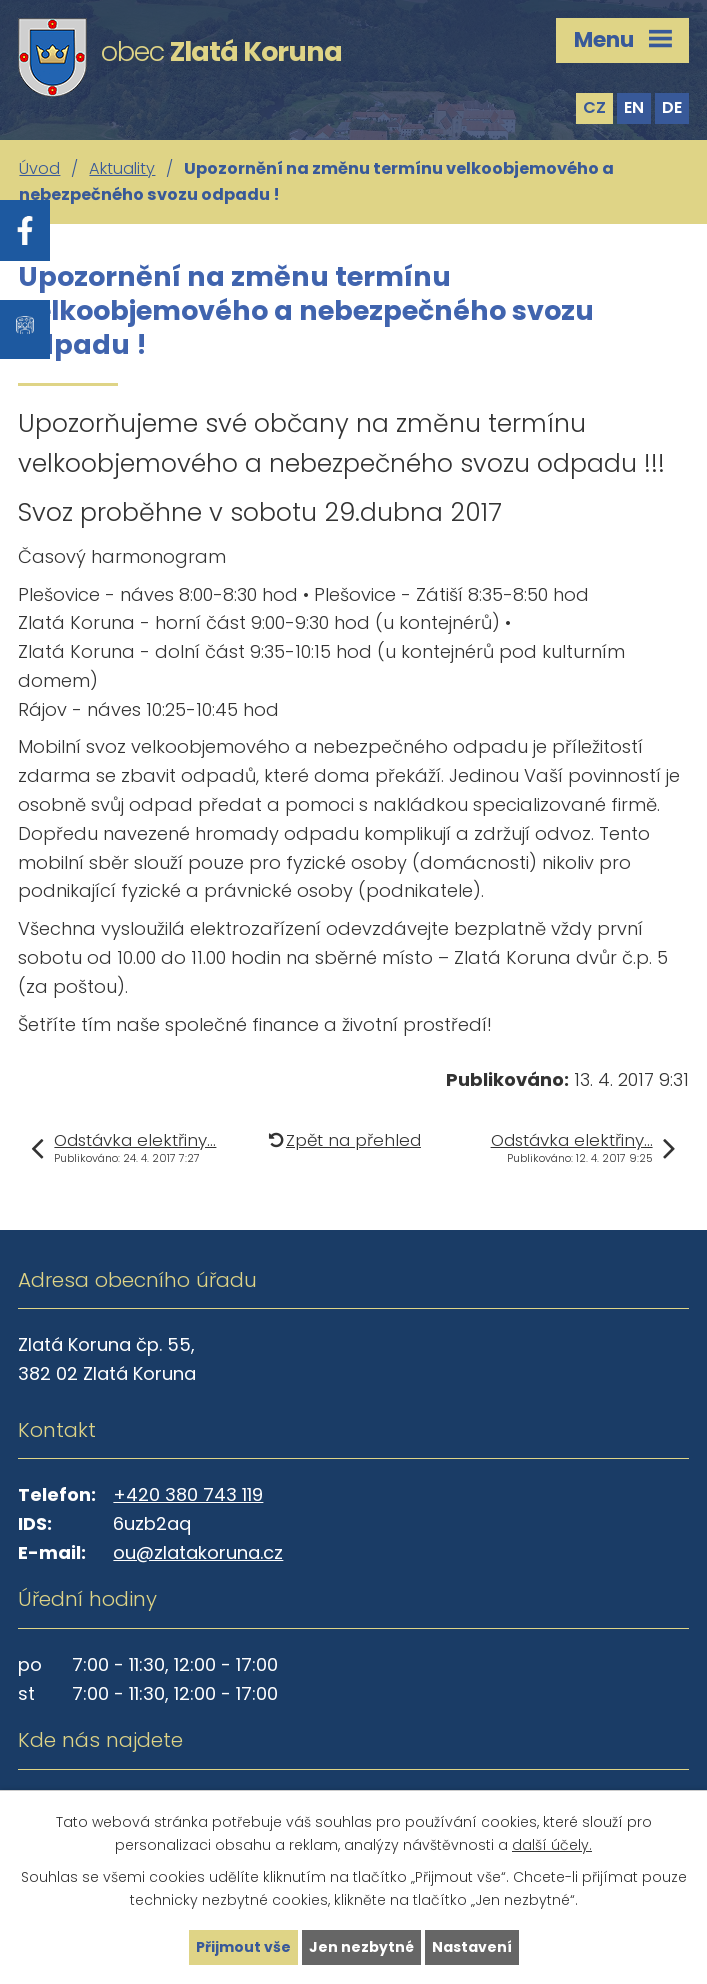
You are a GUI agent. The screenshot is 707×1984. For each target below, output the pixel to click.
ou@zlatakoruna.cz (198, 1552)
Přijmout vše (243, 1947)
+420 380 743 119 (188, 1494)
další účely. (552, 1845)
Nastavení (472, 1947)
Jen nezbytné (361, 1947)
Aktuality (122, 168)
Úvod (39, 168)
